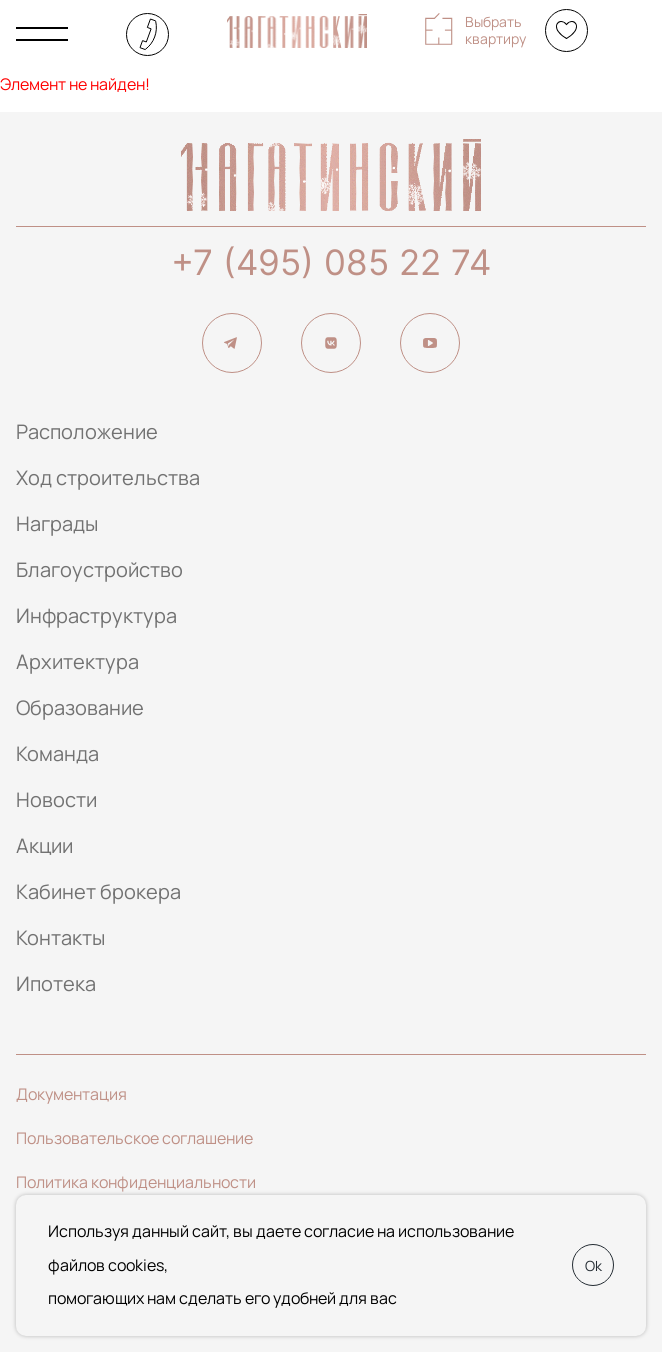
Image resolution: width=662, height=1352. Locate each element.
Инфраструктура (96, 615)
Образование (80, 707)
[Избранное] (566, 30)
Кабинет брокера (98, 891)
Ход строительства (108, 477)
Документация (71, 1094)
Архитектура (77, 661)
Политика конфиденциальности (136, 1182)
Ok (593, 1265)
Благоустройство (99, 569)
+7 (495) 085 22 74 (331, 262)
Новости (56, 799)
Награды (57, 523)
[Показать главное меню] (42, 34)
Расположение (87, 431)
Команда (57, 753)
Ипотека (56, 983)
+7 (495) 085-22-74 (147, 34)
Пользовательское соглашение (134, 1138)
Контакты (60, 937)
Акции (44, 845)
